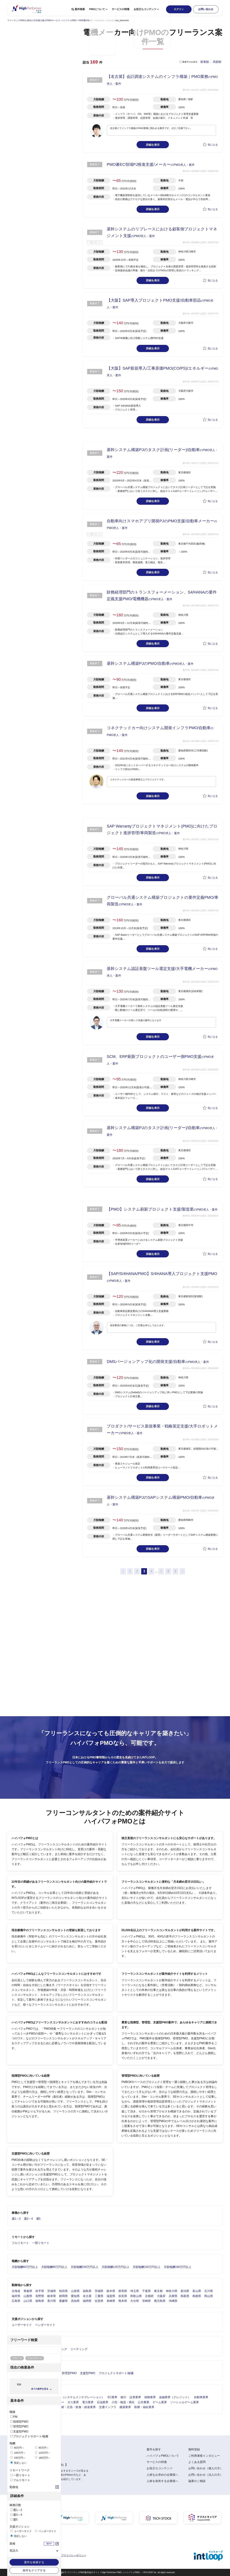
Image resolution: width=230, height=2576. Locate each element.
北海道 (16, 2291)
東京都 (158, 2291)
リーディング (79, 2349)
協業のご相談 (197, 2481)
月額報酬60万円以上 (25, 2266)
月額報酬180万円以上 (178, 2266)
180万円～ (42, 2457)
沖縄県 (173, 2300)
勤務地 (14, 2487)
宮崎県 (146, 2300)
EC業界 (112, 2397)
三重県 (99, 2296)
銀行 (123, 2397)
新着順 (204, 61)
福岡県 (87, 2300)
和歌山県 (136, 2296)
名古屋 (87, 2296)
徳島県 (39, 2300)
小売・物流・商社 (123, 2402)
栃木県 (111, 2291)
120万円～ (42, 2452)
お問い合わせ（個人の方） (205, 2468)
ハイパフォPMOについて (163, 2455)
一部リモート (20, 2475)
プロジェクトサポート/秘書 (29, 2436)
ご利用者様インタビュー (204, 2455)
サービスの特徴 (120, 9)
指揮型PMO (19, 2421)
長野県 (39, 2296)
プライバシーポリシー (73, 2555)
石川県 (208, 2291)
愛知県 (75, 2296)
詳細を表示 (153, 144)
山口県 (28, 2300)
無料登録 (194, 2449)
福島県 (87, 2291)
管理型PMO (19, 2426)
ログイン (179, 9)
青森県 (28, 2291)
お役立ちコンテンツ (146, 9)
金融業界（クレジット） (175, 2397)
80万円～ (42, 2447)
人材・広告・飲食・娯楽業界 (77, 2407)
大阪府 (161, 2296)
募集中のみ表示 (188, 62)
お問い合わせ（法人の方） (205, 2474)
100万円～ (18, 2452)
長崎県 (111, 2300)
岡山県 (208, 2296)
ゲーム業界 (160, 2402)
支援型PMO (19, 2431)
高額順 (217, 61)
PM (13, 2416)
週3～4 (16, 2514)
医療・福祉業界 (144, 2407)
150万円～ (18, 2457)
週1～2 (16, 2509)
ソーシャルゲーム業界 (184, 2402)
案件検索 (78, 9)
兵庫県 (173, 2296)
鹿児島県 (159, 2300)
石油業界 (102, 2402)
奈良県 (122, 2296)
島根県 (196, 2296)
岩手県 (39, 2291)
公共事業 (143, 2402)
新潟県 (185, 2291)
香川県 (51, 2300)
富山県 (196, 2291)
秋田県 (63, 2291)
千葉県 (146, 2291)
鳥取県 (185, 2296)
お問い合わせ (205, 9)
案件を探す (154, 2449)
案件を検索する (34, 2562)
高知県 (75, 2300)
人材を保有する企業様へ (162, 2481)
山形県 (75, 2291)
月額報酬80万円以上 (54, 2266)
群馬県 (122, 2291)
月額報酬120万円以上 (115, 2266)
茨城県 (99, 2291)
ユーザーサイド (21, 2531)
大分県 (134, 2300)
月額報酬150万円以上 (146, 2266)
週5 (14, 2519)
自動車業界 (201, 2397)
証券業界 (135, 2397)
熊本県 (122, 2300)
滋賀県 (111, 2296)
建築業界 (125, 2407)
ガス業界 (73, 2402)
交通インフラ (107, 2407)
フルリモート (20, 2480)
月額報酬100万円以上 (84, 2266)
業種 (12, 2543)
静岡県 (63, 2296)
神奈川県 (171, 2291)
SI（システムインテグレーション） (81, 2397)
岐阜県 (51, 2296)
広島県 (16, 2300)
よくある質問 (197, 2462)
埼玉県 (134, 2291)
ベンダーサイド (45, 2531)
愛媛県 (63, 2300)
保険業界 (150, 2397)
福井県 (16, 2296)
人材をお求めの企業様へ (162, 2474)
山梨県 (28, 2296)
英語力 (14, 2550)
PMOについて (98, 9)
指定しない (18, 2462)
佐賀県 (99, 2300)
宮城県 (51, 2291)
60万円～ (17, 2447)
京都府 (149, 2296)
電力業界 (88, 2402)
